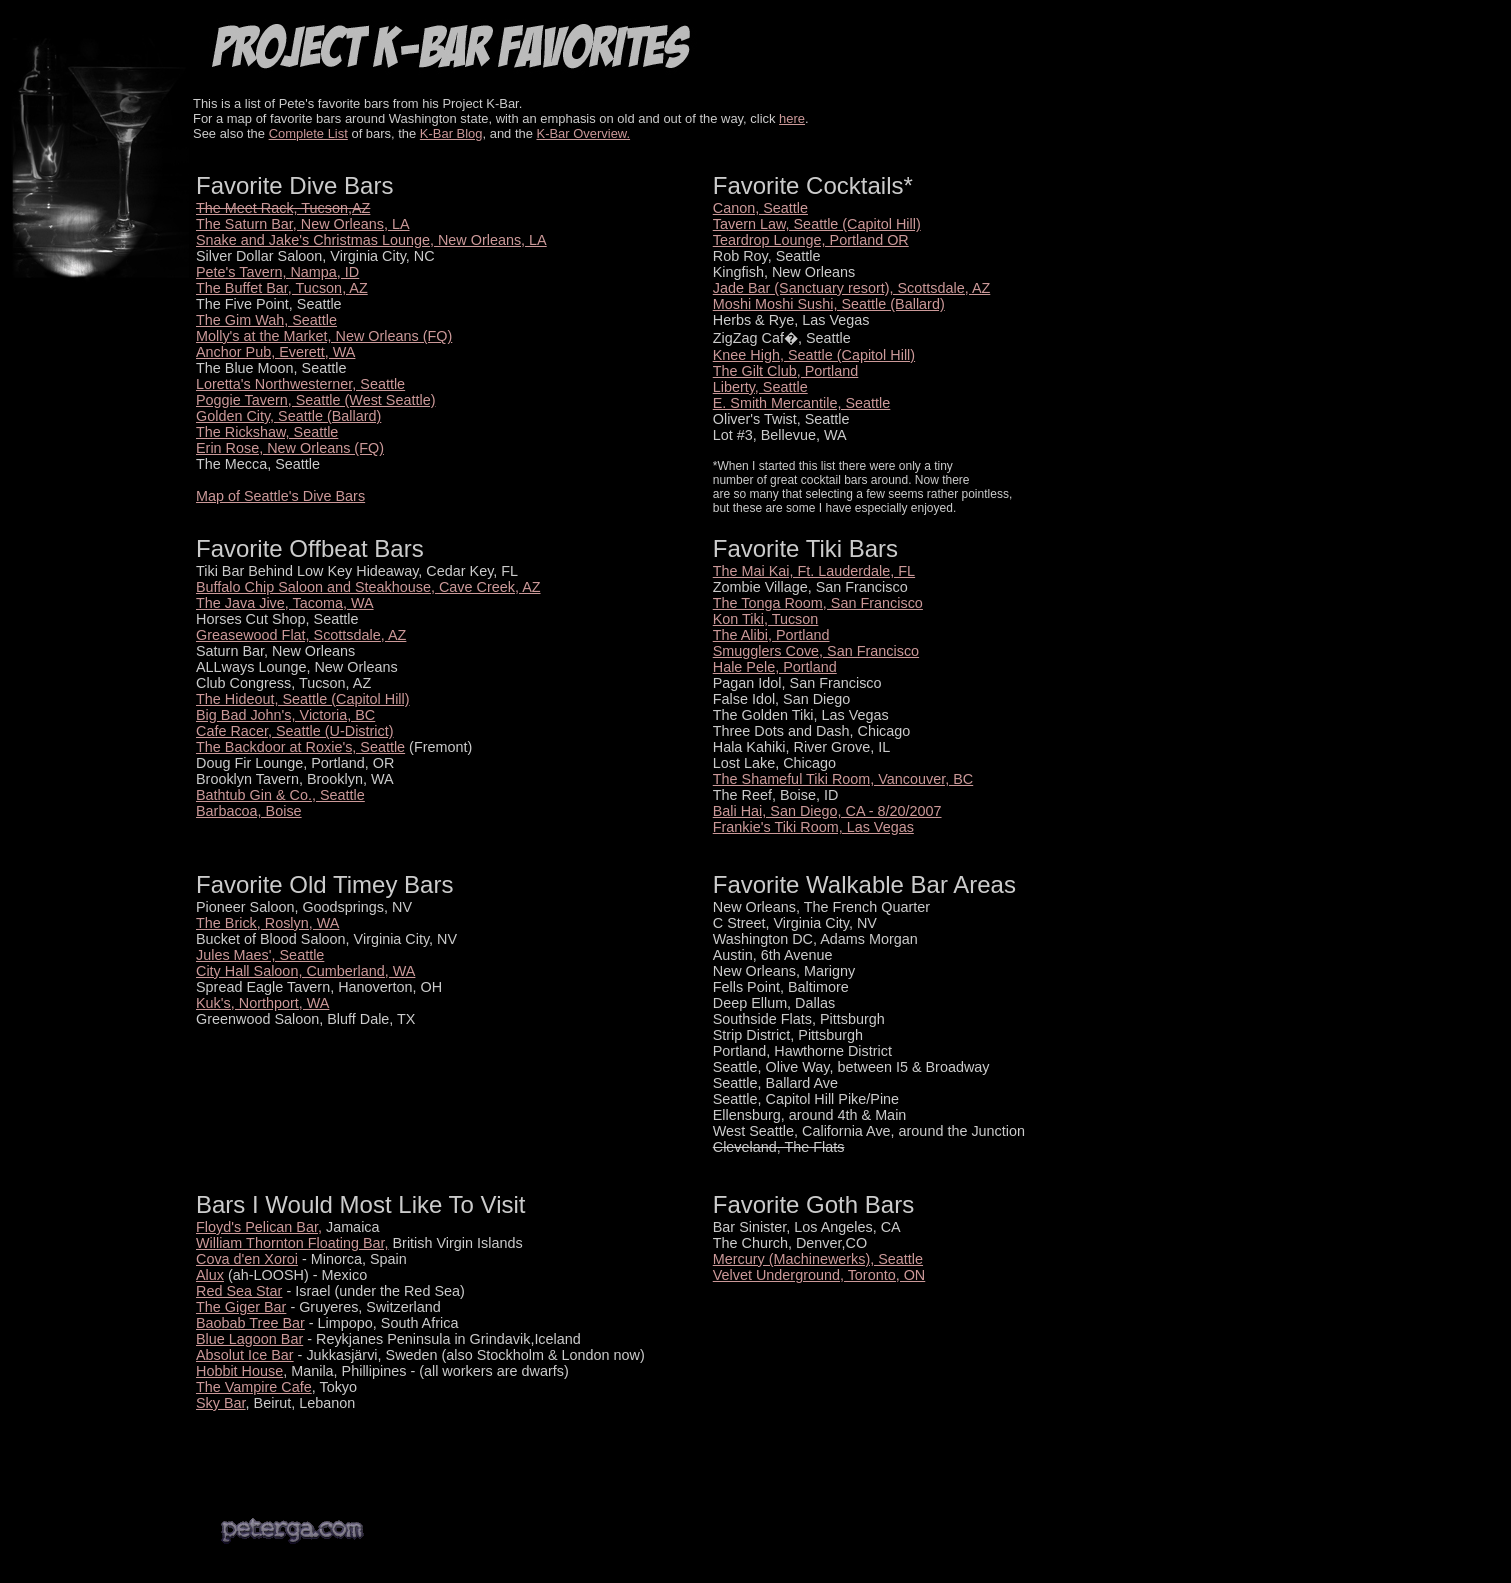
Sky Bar (221, 1403)
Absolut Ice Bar (245, 1355)
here (792, 118)
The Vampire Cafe (254, 1387)
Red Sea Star (239, 1291)
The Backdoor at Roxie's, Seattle (300, 747)
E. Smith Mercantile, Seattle (802, 403)
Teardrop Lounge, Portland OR (811, 240)
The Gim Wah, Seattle (266, 320)
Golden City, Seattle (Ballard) (288, 416)
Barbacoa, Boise (249, 811)
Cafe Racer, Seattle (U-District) (295, 731)
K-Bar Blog (451, 133)
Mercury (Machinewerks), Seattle (818, 1259)
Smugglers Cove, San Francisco (816, 651)
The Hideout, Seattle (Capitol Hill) (303, 699)
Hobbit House (239, 1371)
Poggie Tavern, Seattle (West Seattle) (315, 400)
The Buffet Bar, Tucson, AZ (282, 288)
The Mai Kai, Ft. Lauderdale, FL (814, 571)
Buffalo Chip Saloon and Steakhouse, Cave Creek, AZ (368, 587)
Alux (210, 1275)
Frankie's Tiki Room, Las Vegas (813, 827)
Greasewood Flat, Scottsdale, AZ (301, 635)
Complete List (308, 133)
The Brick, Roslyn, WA (267, 923)
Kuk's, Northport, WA (262, 1003)
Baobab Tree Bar (250, 1323)
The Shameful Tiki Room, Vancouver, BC (843, 779)
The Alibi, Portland (771, 635)
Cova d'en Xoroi (247, 1259)
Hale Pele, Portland (775, 667)
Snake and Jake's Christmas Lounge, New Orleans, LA (371, 240)
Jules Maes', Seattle (260, 955)
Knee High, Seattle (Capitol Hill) (814, 355)
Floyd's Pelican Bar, (259, 1227)
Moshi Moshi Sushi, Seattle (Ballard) (829, 304)
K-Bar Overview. (584, 133)
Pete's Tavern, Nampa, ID (277, 272)
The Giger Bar (241, 1307)
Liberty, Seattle (760, 387)
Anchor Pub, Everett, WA (275, 352)
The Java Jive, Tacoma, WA (285, 603)
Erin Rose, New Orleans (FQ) (290, 448)
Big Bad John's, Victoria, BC (285, 715)
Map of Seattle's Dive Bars (280, 496)
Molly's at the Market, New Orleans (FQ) (324, 336)
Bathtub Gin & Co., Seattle (280, 795)
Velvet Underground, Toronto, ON (819, 1275)
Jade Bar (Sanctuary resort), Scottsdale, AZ (852, 288)
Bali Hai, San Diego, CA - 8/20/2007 (827, 811)
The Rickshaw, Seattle (267, 432)
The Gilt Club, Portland (786, 371)
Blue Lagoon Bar (249, 1339)
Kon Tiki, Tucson (766, 619)
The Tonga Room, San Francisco (818, 603)
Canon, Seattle (760, 208)
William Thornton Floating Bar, (292, 1243)
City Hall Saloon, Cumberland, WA (305, 971)
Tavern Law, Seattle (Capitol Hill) (817, 224)
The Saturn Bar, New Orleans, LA (303, 224)
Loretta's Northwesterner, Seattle (300, 384)
